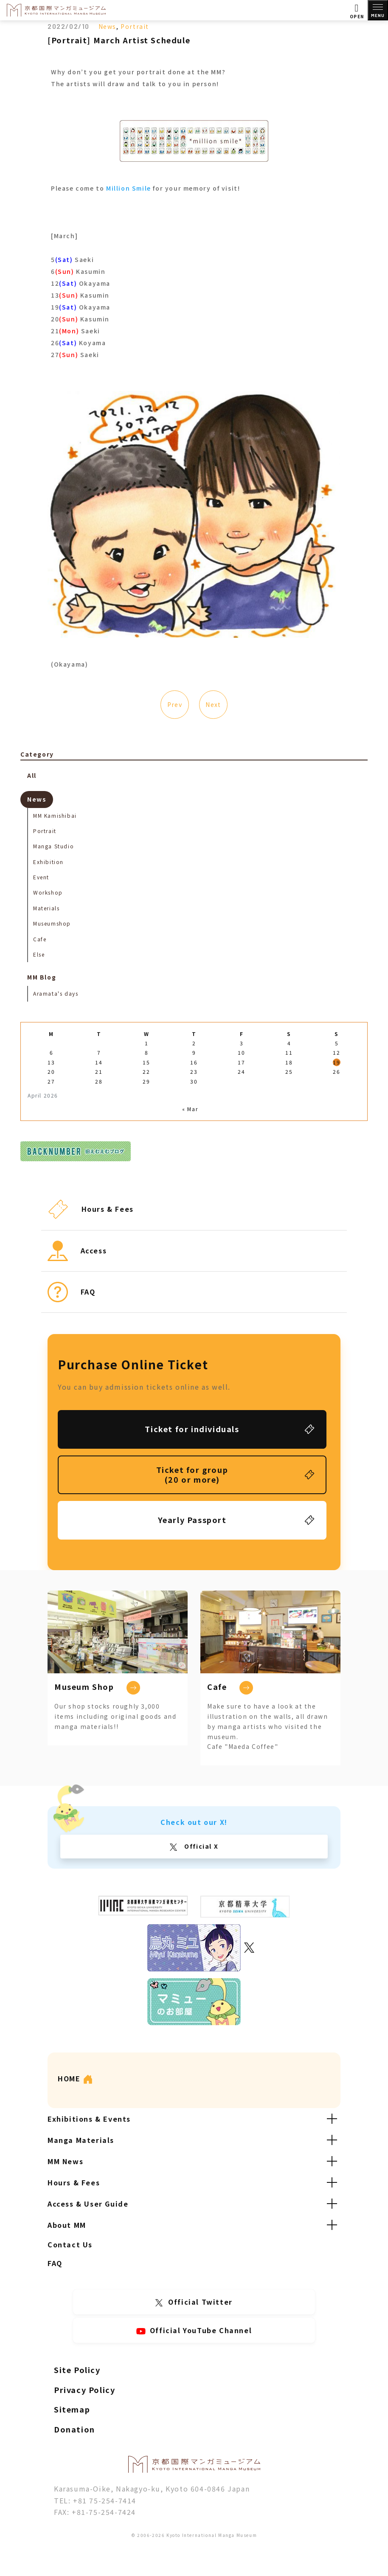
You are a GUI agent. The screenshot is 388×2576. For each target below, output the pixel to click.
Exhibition (48, 861)
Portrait (135, 26)
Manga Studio (53, 846)
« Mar (190, 1108)
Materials (46, 908)
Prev (174, 704)
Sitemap (72, 2409)
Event (41, 877)
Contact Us (70, 2244)
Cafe (39, 939)
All (32, 775)
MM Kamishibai (55, 815)
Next (213, 704)
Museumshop (52, 923)
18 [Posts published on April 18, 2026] (288, 1062)
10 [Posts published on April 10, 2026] (241, 1052)
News (107, 26)
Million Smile (128, 188)
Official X (201, 1846)
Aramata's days (55, 993)
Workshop (48, 892)
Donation (74, 2429)
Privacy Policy (84, 2389)
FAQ (55, 2263)
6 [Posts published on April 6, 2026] (51, 1052)
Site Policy (77, 2369)
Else (39, 954)
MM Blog (41, 977)
